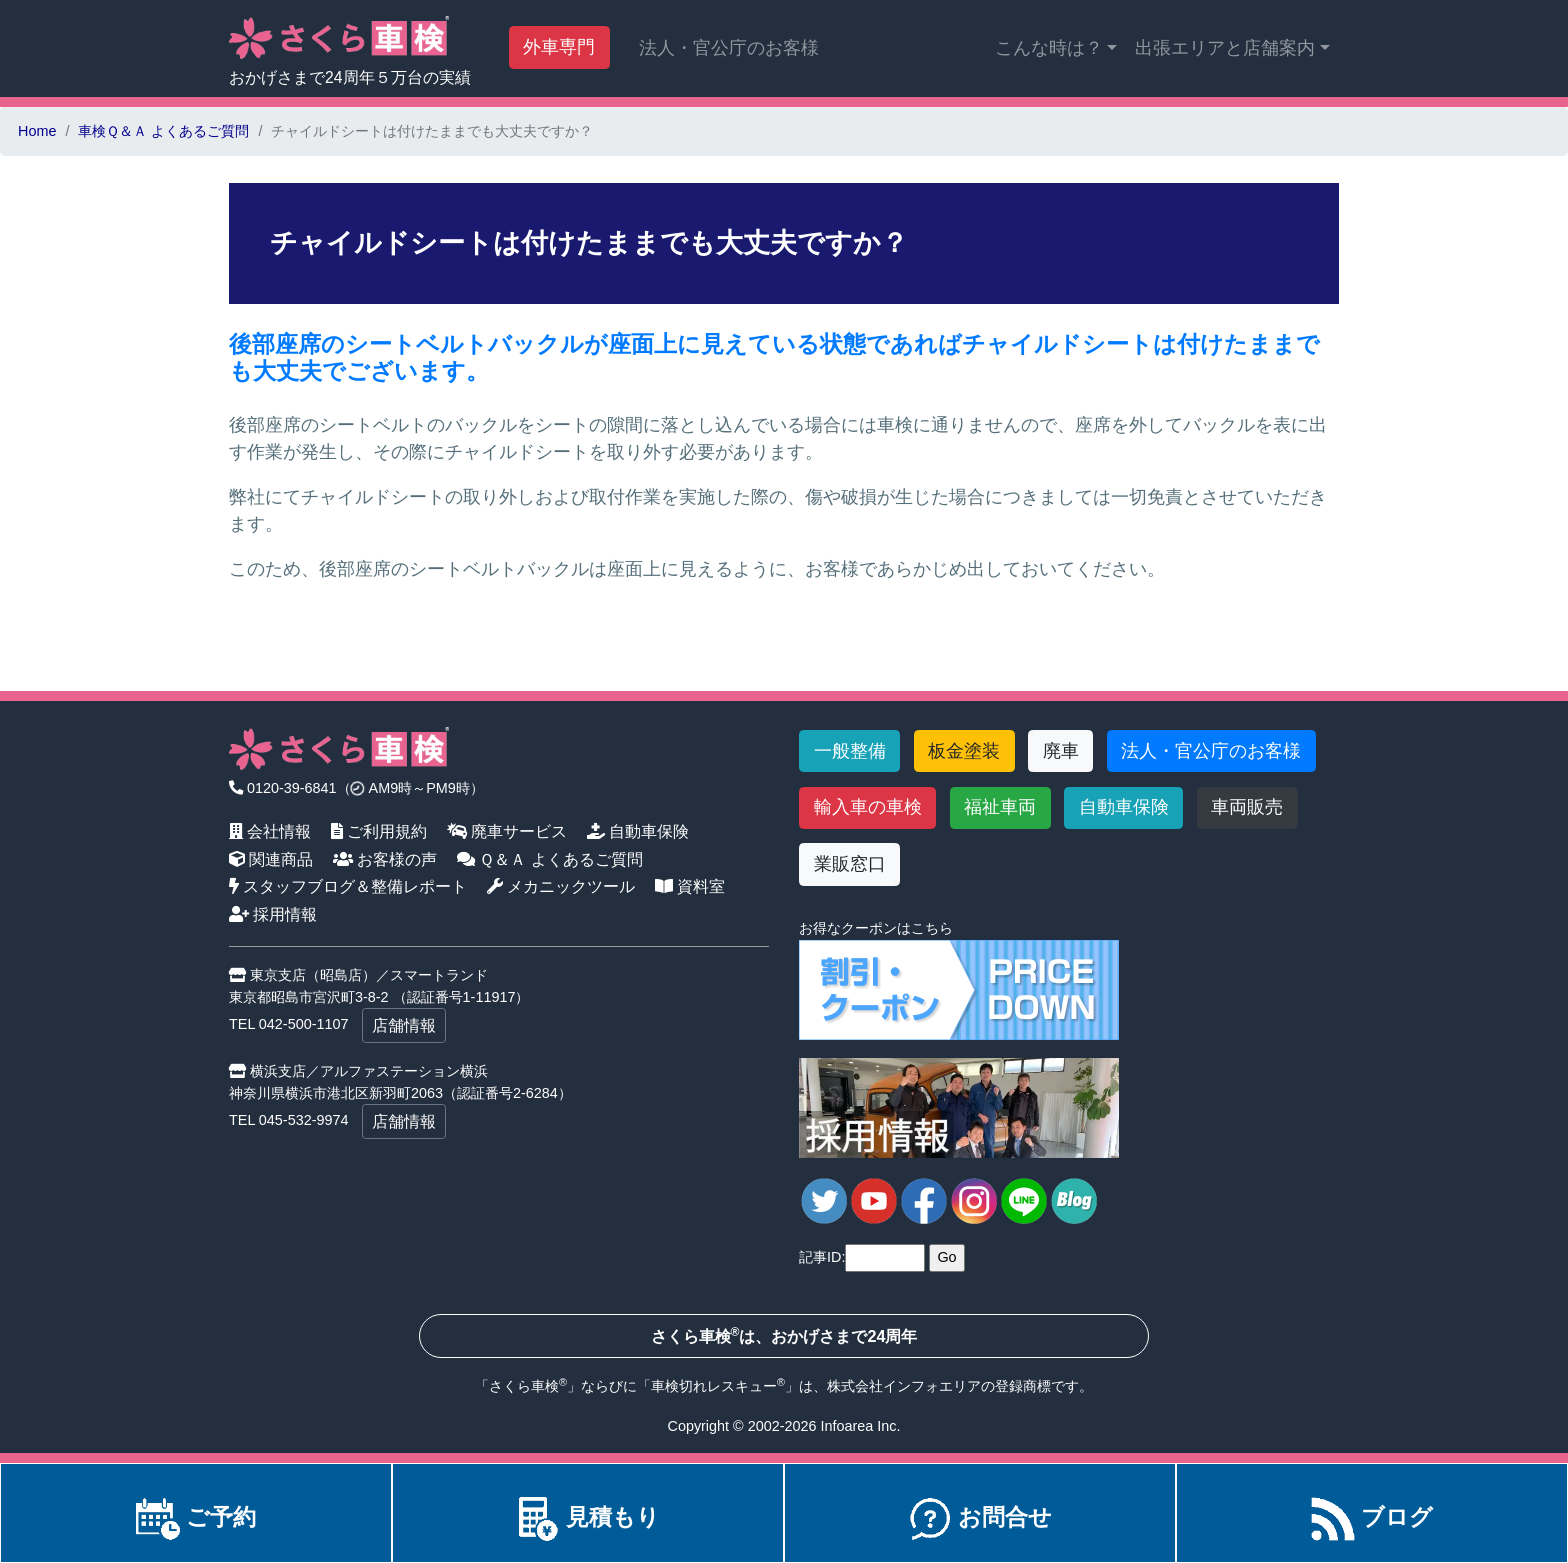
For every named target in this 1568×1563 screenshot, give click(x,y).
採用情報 (273, 914)
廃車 (1061, 751)
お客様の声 (385, 859)
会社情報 (270, 831)
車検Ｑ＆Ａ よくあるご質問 (163, 131)
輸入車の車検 (868, 807)
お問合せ (980, 1517)
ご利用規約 (379, 831)
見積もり (588, 1517)
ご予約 (196, 1517)
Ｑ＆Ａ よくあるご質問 (550, 859)
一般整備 (850, 751)
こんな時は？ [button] (1049, 48)
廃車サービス (507, 831)
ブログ (1372, 1517)
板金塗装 (964, 751)
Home (37, 131)
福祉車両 (1000, 807)
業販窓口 (850, 864)
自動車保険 (638, 831)
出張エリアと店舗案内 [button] (1225, 48)
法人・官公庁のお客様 (729, 48)
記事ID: (822, 1257)
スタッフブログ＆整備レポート (348, 886)
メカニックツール (561, 886)
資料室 (690, 886)
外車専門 (559, 47)
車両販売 (1247, 807)
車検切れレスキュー (714, 1386)
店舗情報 (404, 1025)
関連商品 (271, 859)
